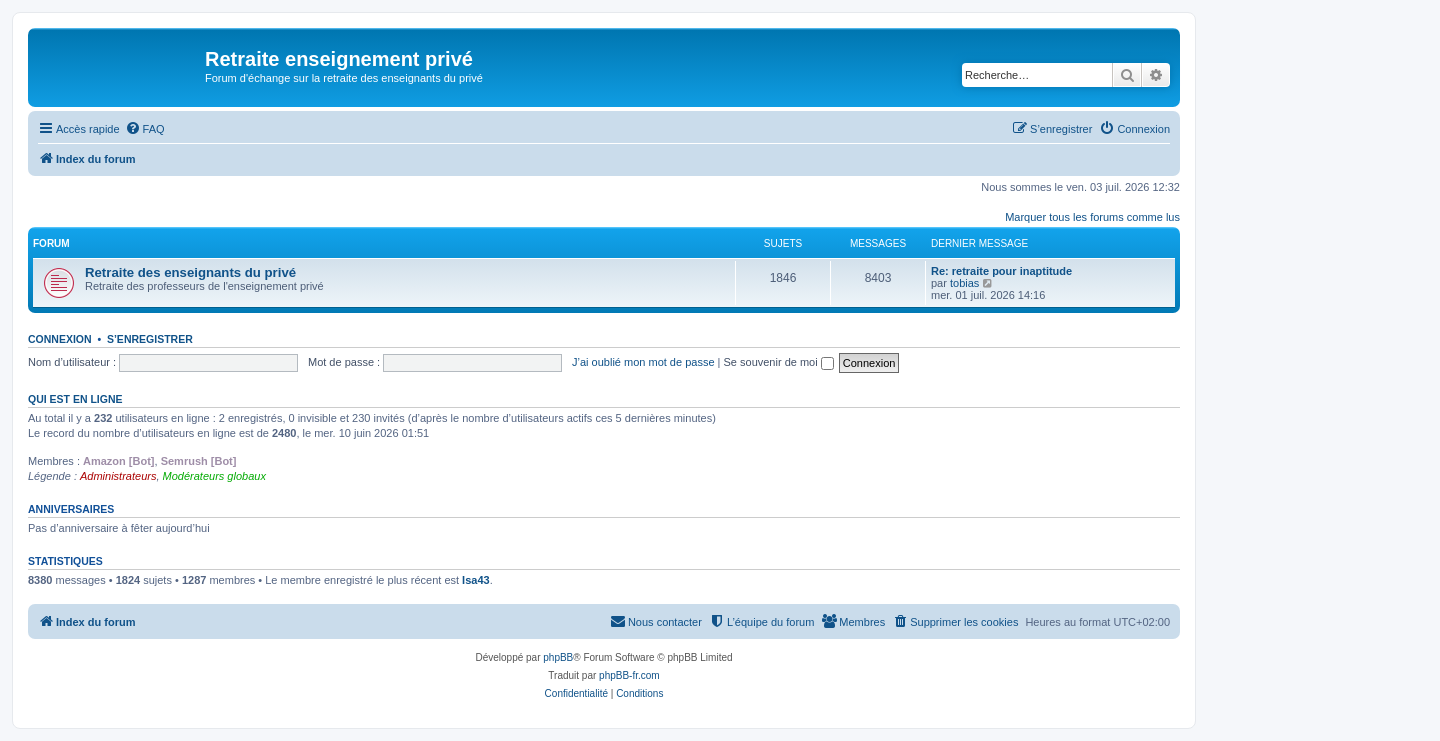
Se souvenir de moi (779, 362)
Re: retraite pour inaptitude (1001, 271)
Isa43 (476, 580)
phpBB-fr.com (629, 675)
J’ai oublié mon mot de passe (643, 362)
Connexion (60, 339)
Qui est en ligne (75, 399)
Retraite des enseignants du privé (190, 272)
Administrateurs (118, 476)
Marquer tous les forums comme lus (1092, 217)
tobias (964, 283)
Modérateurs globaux (214, 476)
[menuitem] (145, 129)
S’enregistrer (150, 339)
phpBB (558, 657)
